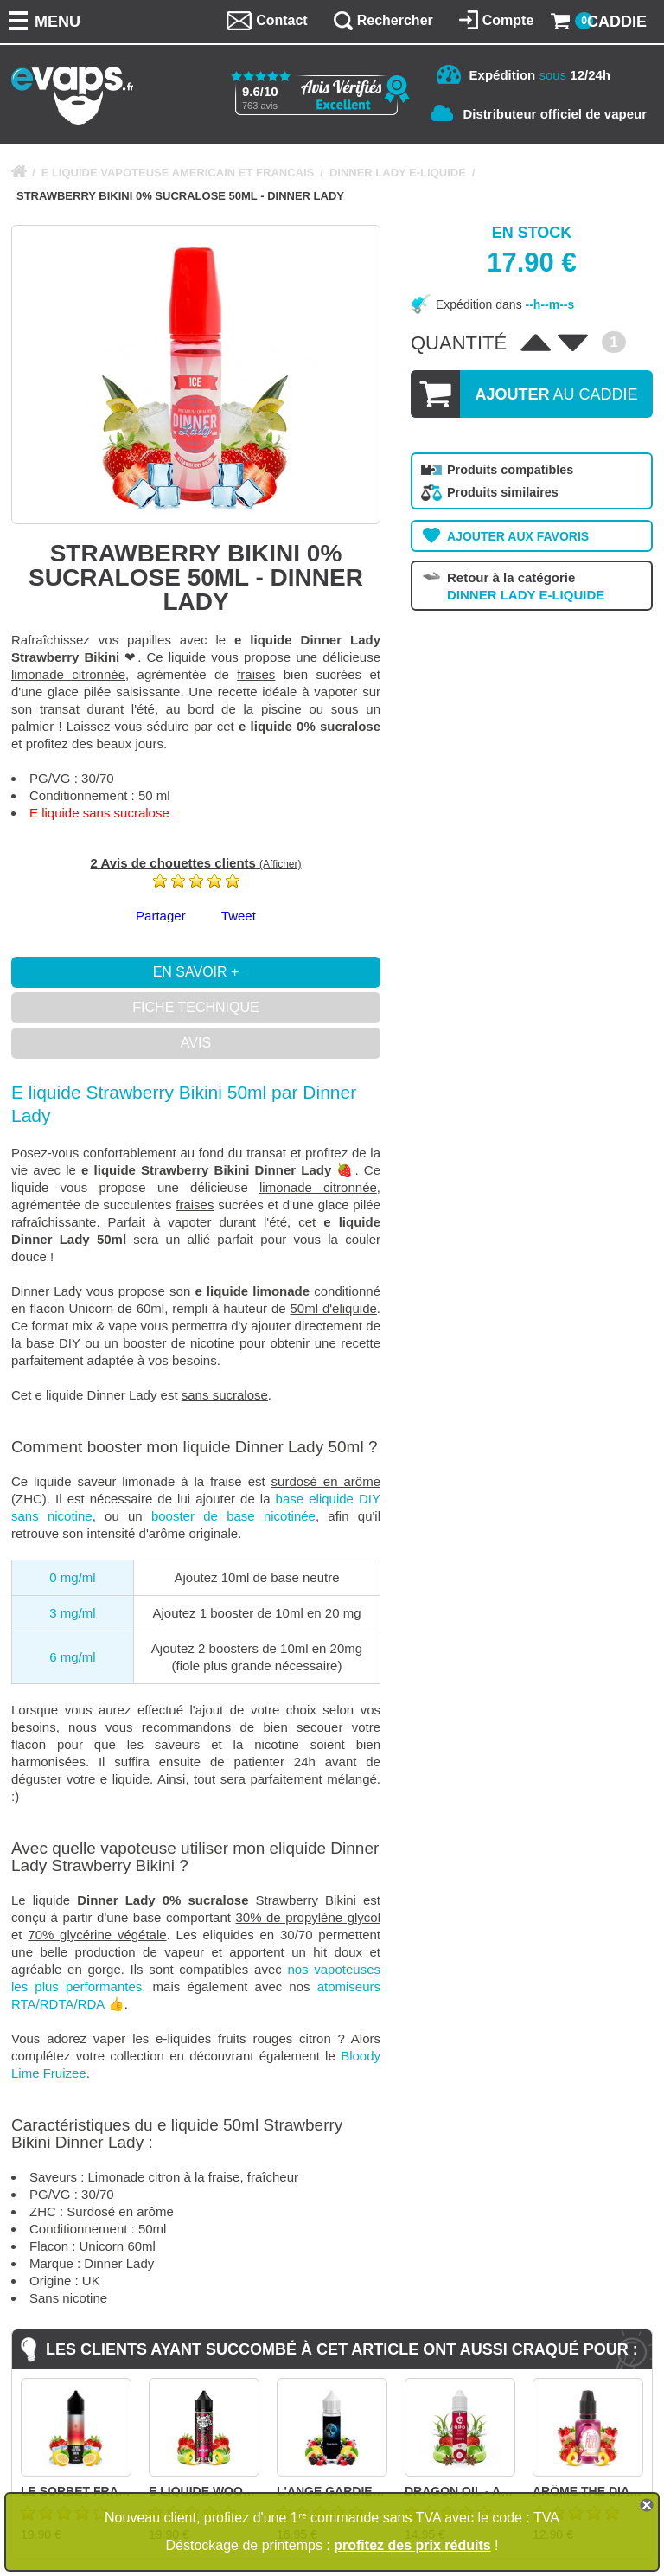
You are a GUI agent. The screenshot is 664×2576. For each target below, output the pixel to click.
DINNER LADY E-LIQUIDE (397, 172)
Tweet (238, 915)
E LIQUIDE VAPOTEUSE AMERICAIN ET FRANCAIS (178, 172)
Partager (161, 915)
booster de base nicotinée (233, 1516)
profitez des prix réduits (412, 2545)
